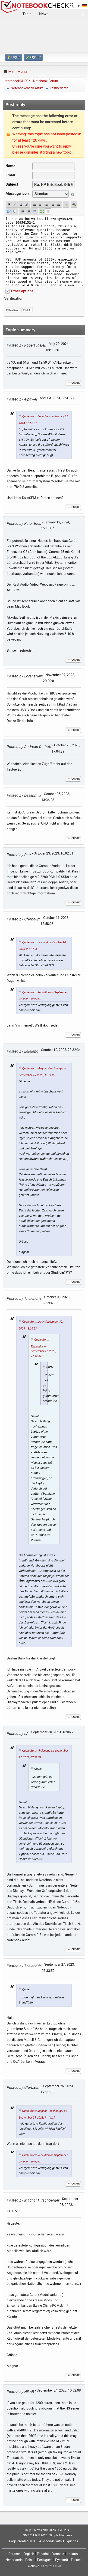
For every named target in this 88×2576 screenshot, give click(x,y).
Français (57, 2554)
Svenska (33, 2566)
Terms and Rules (45, 2530)
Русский (61, 2560)
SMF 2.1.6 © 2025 (35, 2535)
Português (44, 2560)
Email (10, 175)
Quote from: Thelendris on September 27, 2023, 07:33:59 (43, 1347)
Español (43, 2554)
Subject (12, 184)
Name (10, 166)
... (82, 14)
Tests (26, 14)
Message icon (17, 193)
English (28, 2554)
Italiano (72, 2554)
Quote (73, 382)
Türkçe (76, 2560)
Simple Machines (60, 2535)
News (43, 14)
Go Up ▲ (64, 2530)
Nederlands (14, 2560)
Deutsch (14, 2554)
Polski (29, 2560)
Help (28, 2530)
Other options (22, 291)
